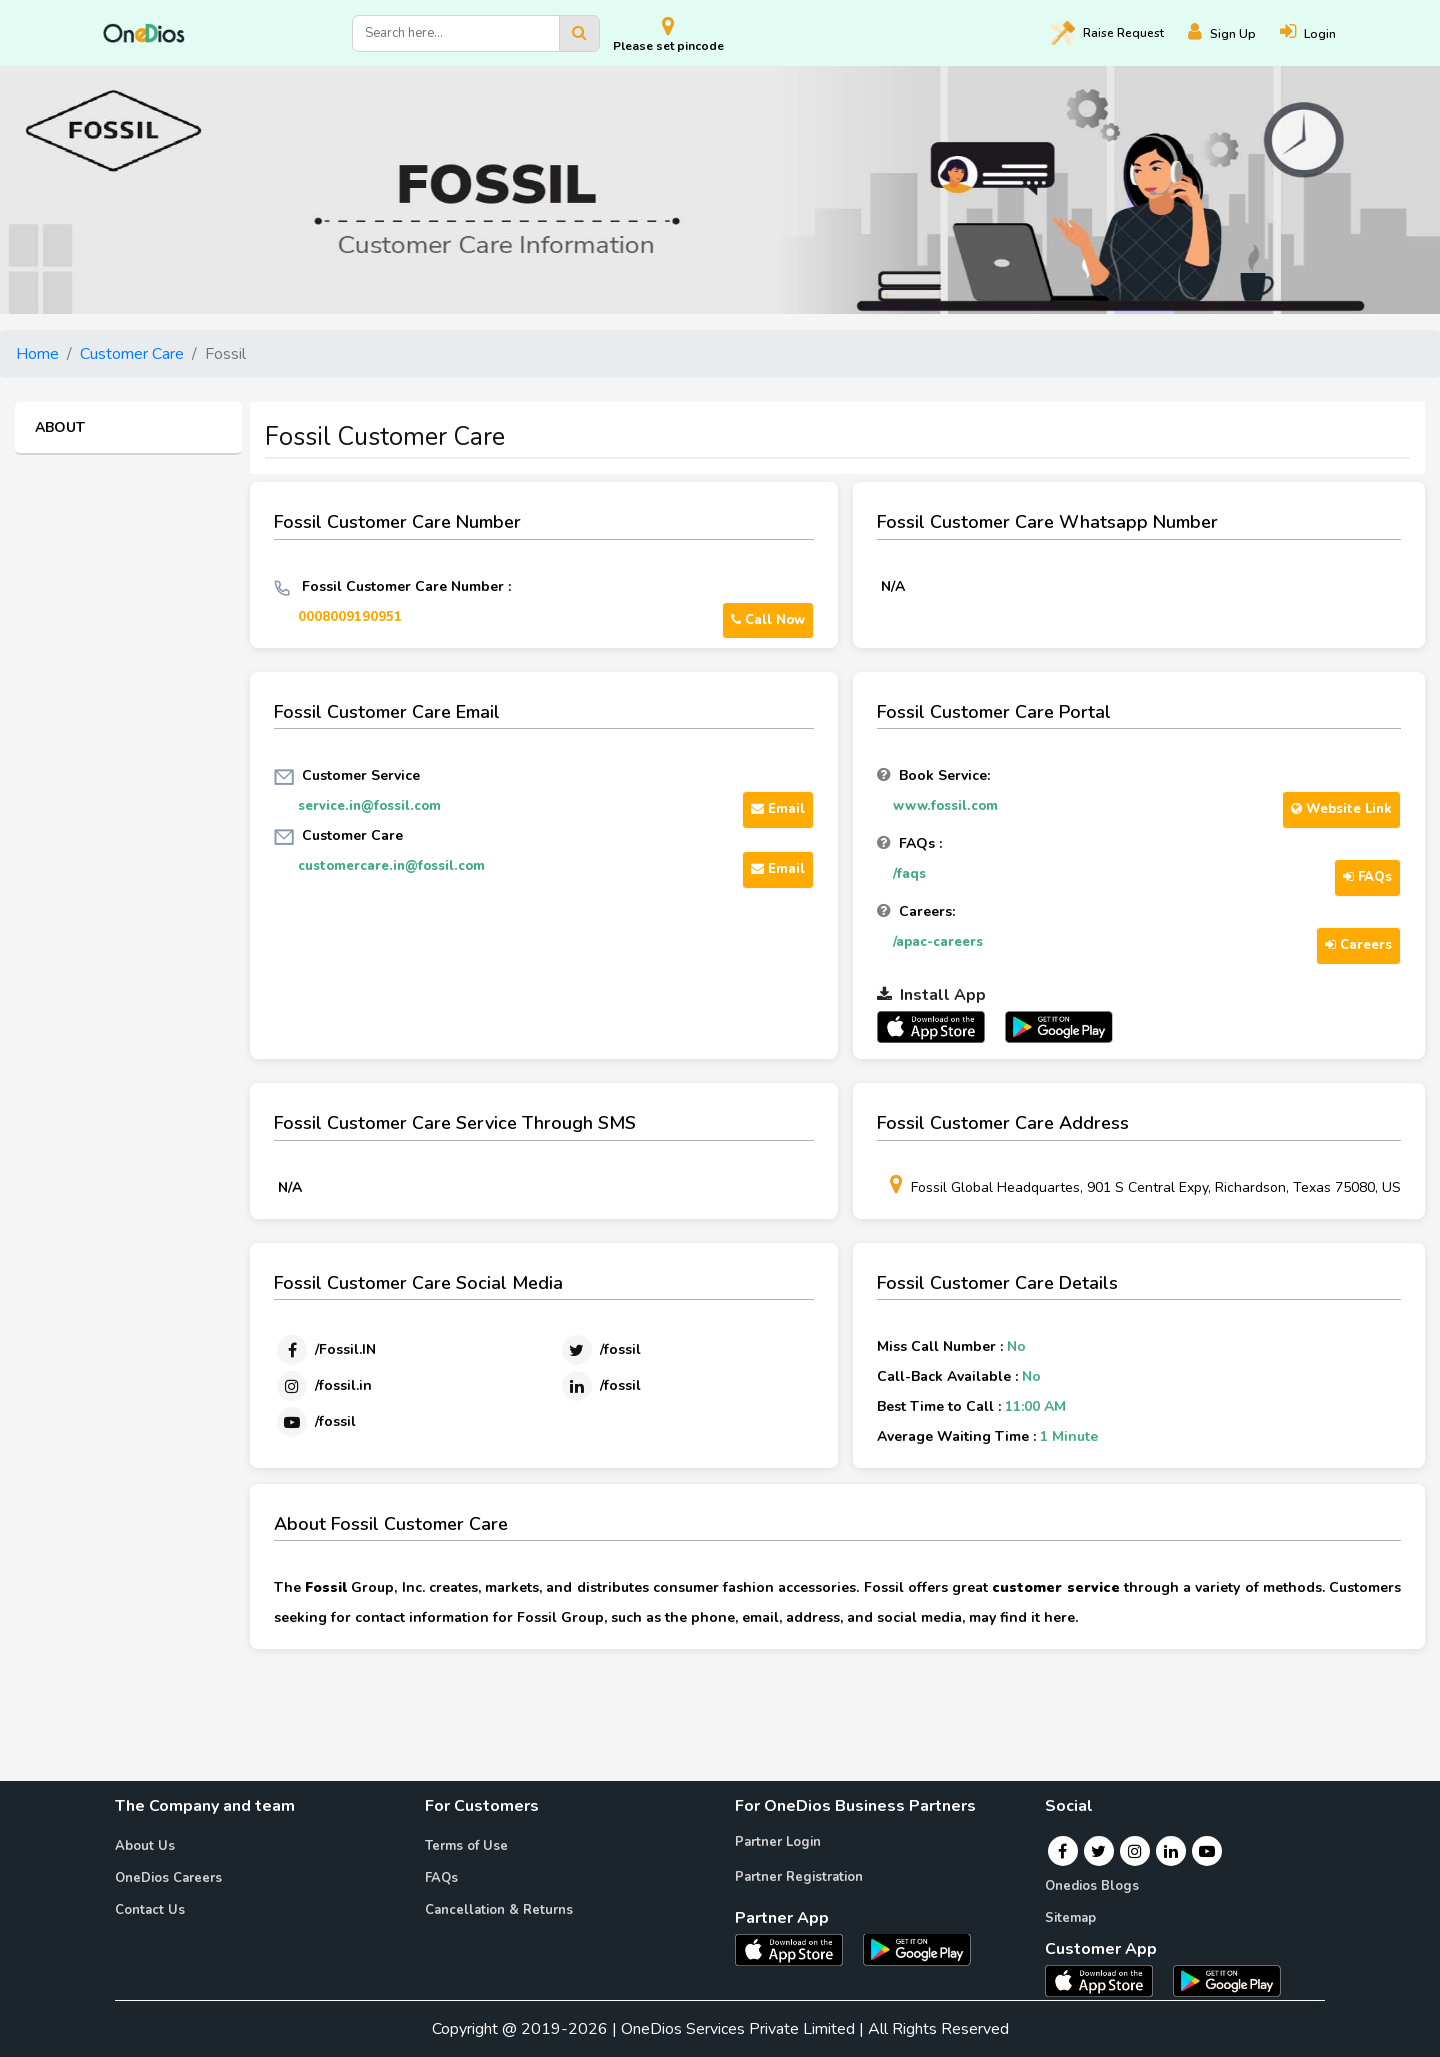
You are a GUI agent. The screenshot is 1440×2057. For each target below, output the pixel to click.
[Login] (1320, 33)
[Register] (1234, 33)
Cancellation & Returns (499, 1910)
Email (778, 809)
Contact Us (150, 1910)
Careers (1358, 945)
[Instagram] (323, 1386)
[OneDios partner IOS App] (939, 1026)
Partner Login (778, 1842)
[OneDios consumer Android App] (1227, 1980)
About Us (145, 1846)
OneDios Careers (168, 1878)
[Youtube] (315, 1422)
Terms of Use (466, 1846)
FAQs (1367, 877)
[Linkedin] (600, 1386)
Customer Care (132, 354)
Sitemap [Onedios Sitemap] (1070, 1918)
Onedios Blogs (1092, 1886)
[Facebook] (325, 1350)
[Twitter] (600, 1350)
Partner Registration (799, 1877)
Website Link (1341, 809)
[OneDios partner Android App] (1059, 1026)
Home (37, 354)
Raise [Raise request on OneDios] (1107, 33)
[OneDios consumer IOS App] (1107, 1980)
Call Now (768, 620)
